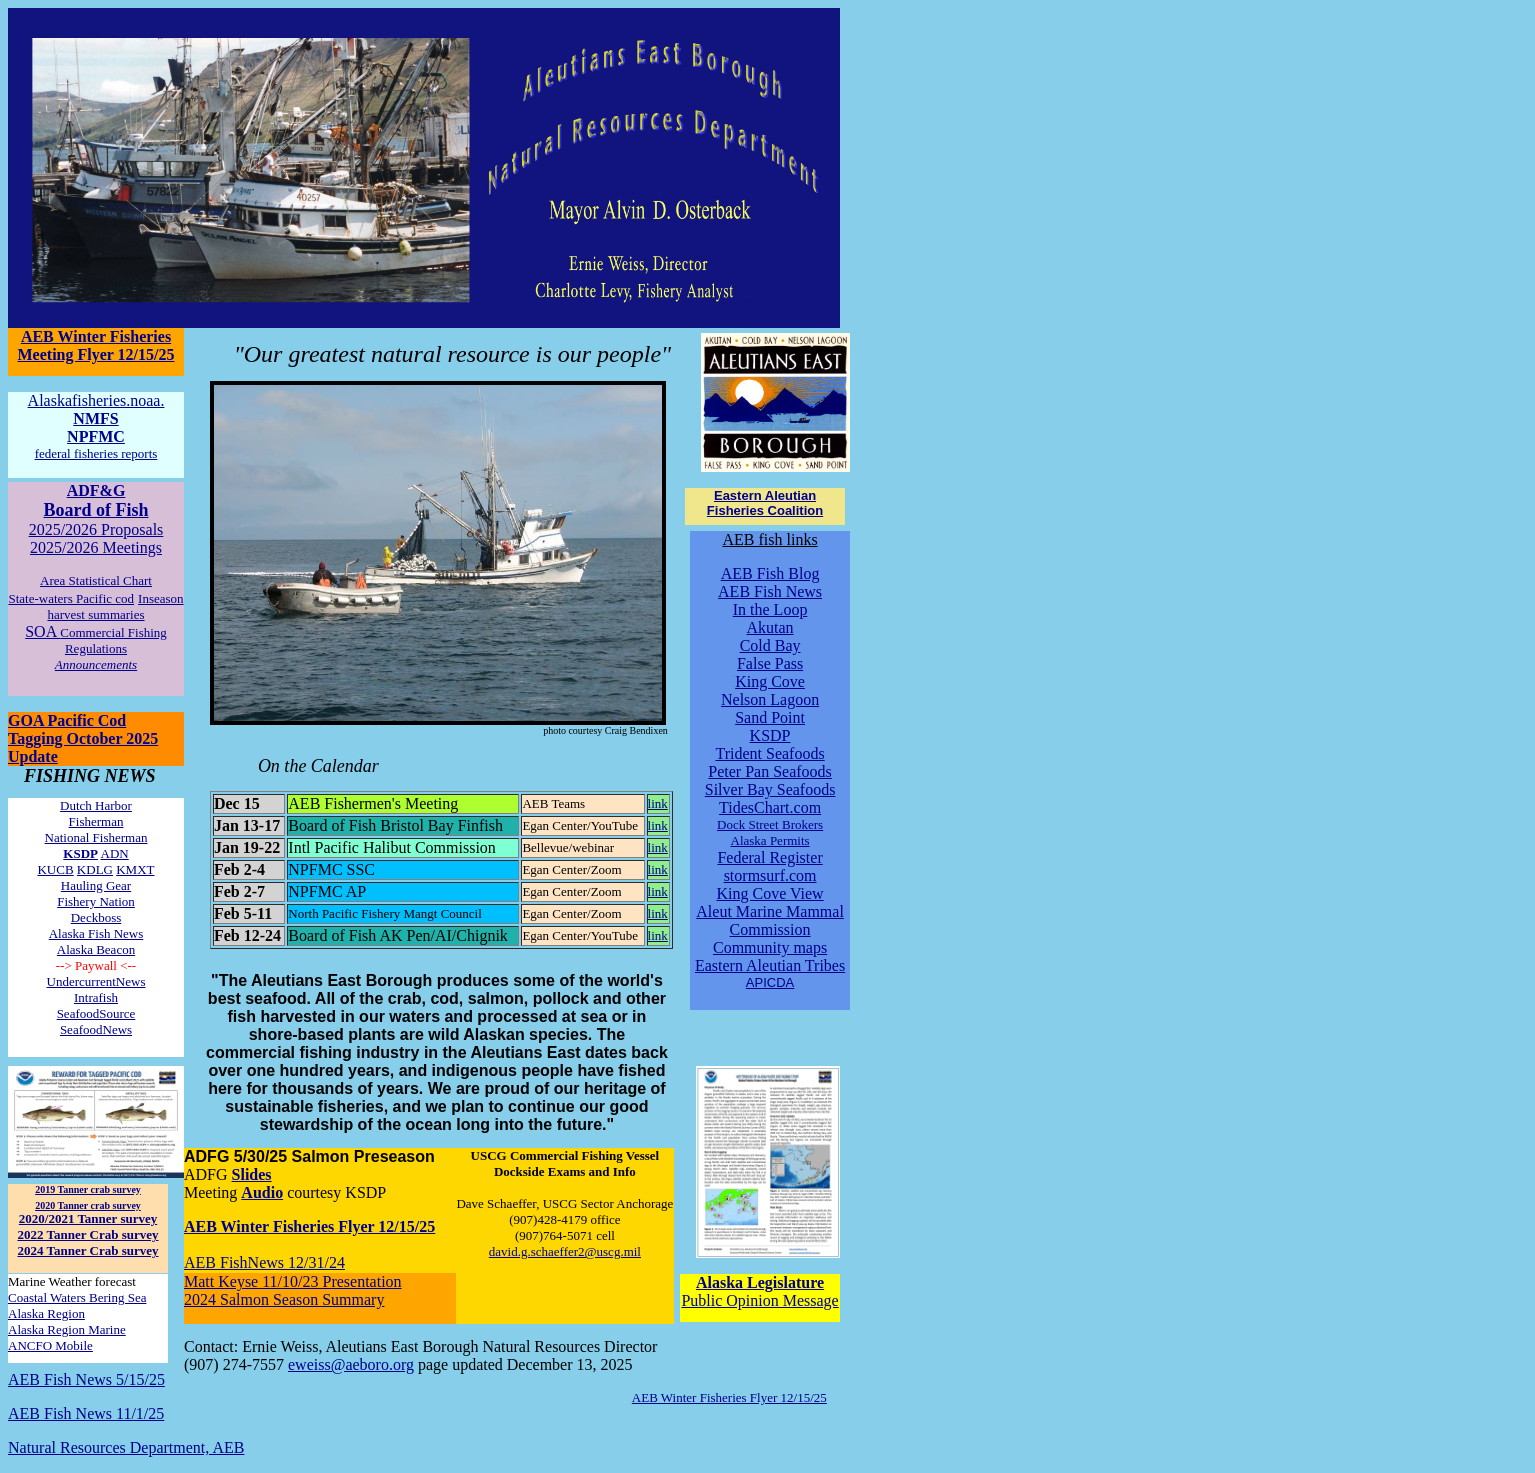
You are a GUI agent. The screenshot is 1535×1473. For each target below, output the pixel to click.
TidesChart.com (770, 807)
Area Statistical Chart (96, 580)
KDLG (95, 869)
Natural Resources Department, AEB (126, 1447)
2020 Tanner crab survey (88, 1205)
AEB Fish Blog (770, 573)
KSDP (770, 735)
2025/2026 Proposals (96, 529)
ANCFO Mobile (50, 1345)
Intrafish (96, 997)
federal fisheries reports (96, 453)
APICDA (770, 982)
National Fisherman (96, 837)
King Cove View (769, 893)
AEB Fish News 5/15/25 (86, 1379)
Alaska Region (46, 1313)
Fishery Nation (96, 901)
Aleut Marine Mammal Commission (770, 920)
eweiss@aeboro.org (351, 1364)
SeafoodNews (96, 1029)
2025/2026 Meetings (96, 547)
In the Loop (770, 609)
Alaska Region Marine (67, 1329)
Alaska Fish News (96, 933)
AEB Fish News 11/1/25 (86, 1413)
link (658, 803)
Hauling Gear (96, 885)
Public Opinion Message (759, 1300)
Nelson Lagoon (770, 699)
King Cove (770, 681)
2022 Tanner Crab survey (88, 1234)
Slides (252, 1174)
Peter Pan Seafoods (770, 771)
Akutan (770, 627)
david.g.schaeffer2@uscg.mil (565, 1251)
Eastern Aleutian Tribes (770, 965)
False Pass (770, 663)
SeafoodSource (96, 1013)
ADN (115, 853)
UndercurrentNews (96, 981)
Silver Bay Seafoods (770, 789)
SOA (96, 639)
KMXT (135, 869)
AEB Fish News (770, 591)
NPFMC (96, 436)
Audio (262, 1192)
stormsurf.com (770, 875)
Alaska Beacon (96, 949)
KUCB (55, 869)
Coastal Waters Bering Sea (77, 1297)
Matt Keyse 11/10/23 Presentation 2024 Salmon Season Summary (293, 1290)
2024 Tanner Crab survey (88, 1250)
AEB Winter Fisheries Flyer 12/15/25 (309, 1226)
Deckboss (96, 917)
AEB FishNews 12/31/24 (264, 1262)
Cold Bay (770, 645)
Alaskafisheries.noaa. (96, 400)
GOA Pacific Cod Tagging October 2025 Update (83, 738)
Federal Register (769, 857)
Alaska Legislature (760, 1282)
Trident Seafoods (769, 753)
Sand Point (770, 717)
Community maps (770, 947)
